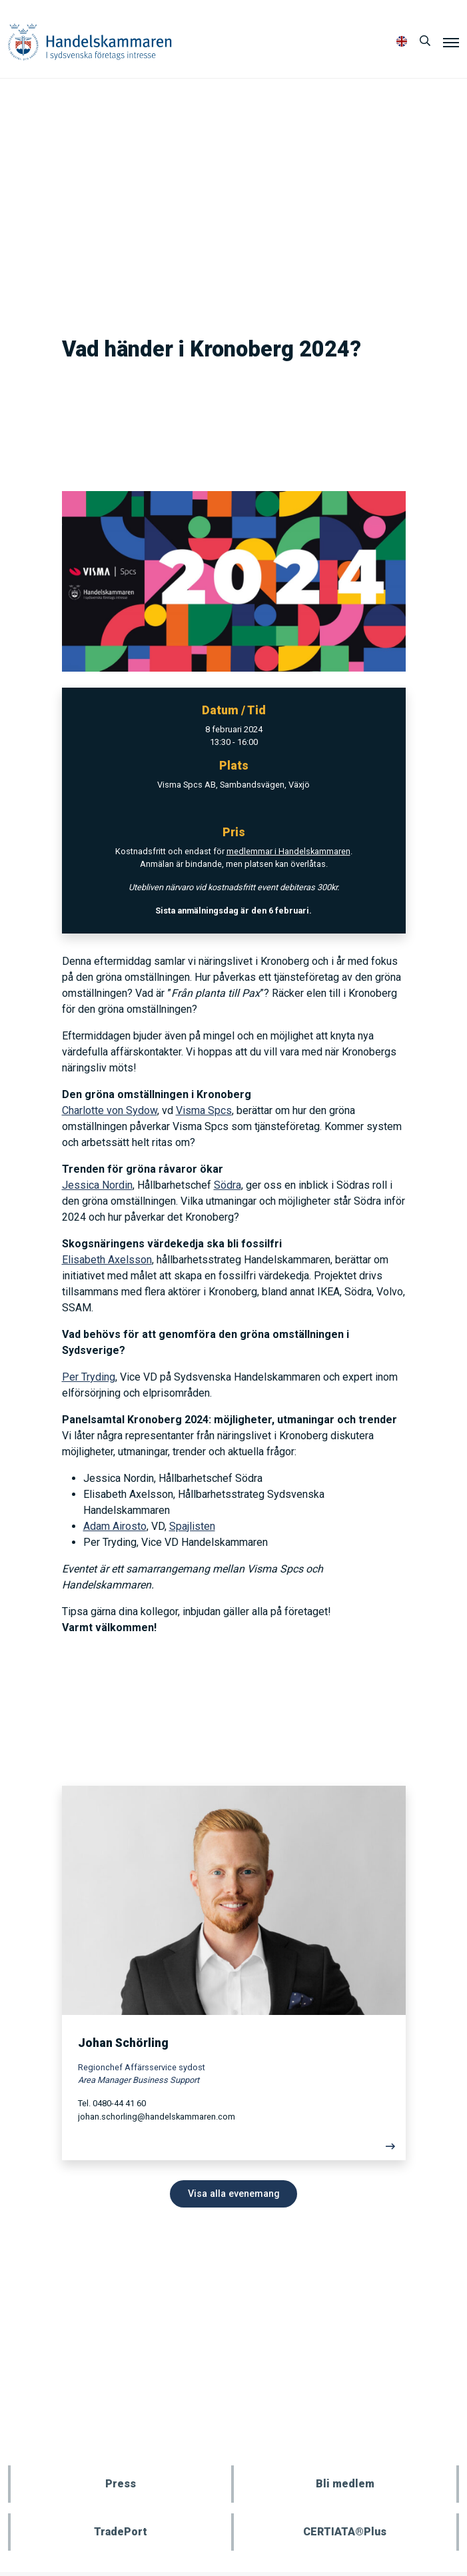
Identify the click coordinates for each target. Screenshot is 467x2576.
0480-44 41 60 (119, 2103)
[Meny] (451, 42)
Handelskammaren (90, 41)
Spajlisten (192, 1526)
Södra (227, 1185)
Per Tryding (88, 1377)
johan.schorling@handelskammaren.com (156, 2117)
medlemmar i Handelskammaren (288, 851)
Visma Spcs (204, 1110)
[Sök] (425, 41)
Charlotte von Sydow (109, 1110)
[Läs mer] (234, 2149)
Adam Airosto (115, 1526)
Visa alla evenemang (234, 2194)
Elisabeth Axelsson (107, 1259)
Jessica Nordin (97, 1185)
